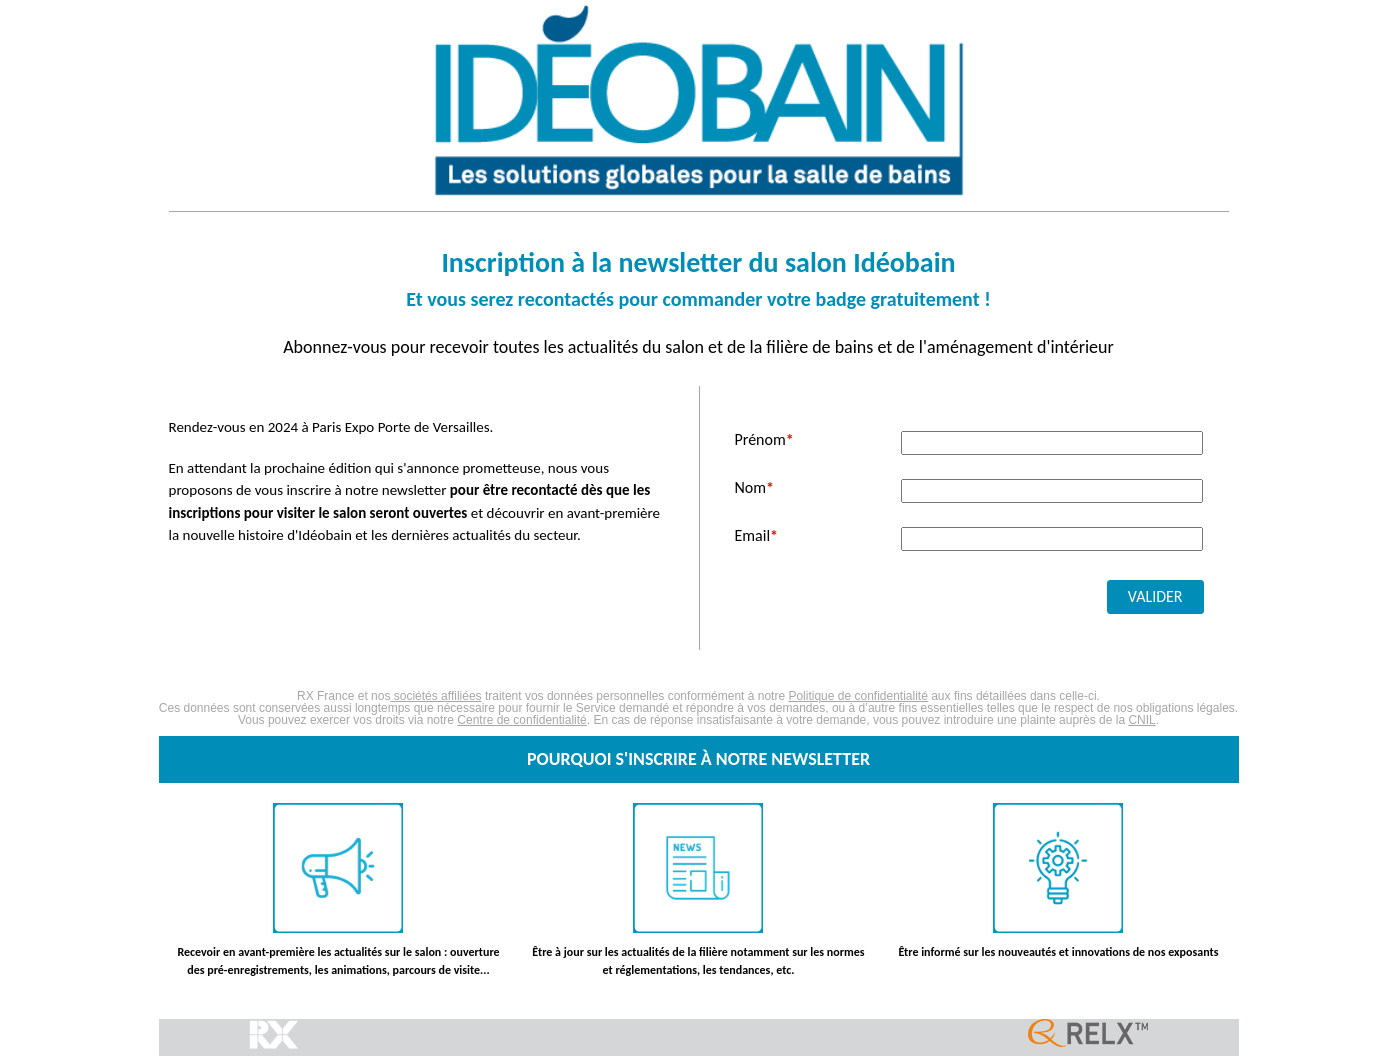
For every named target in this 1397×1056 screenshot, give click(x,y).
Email (757, 536)
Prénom (764, 440)
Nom (755, 488)
